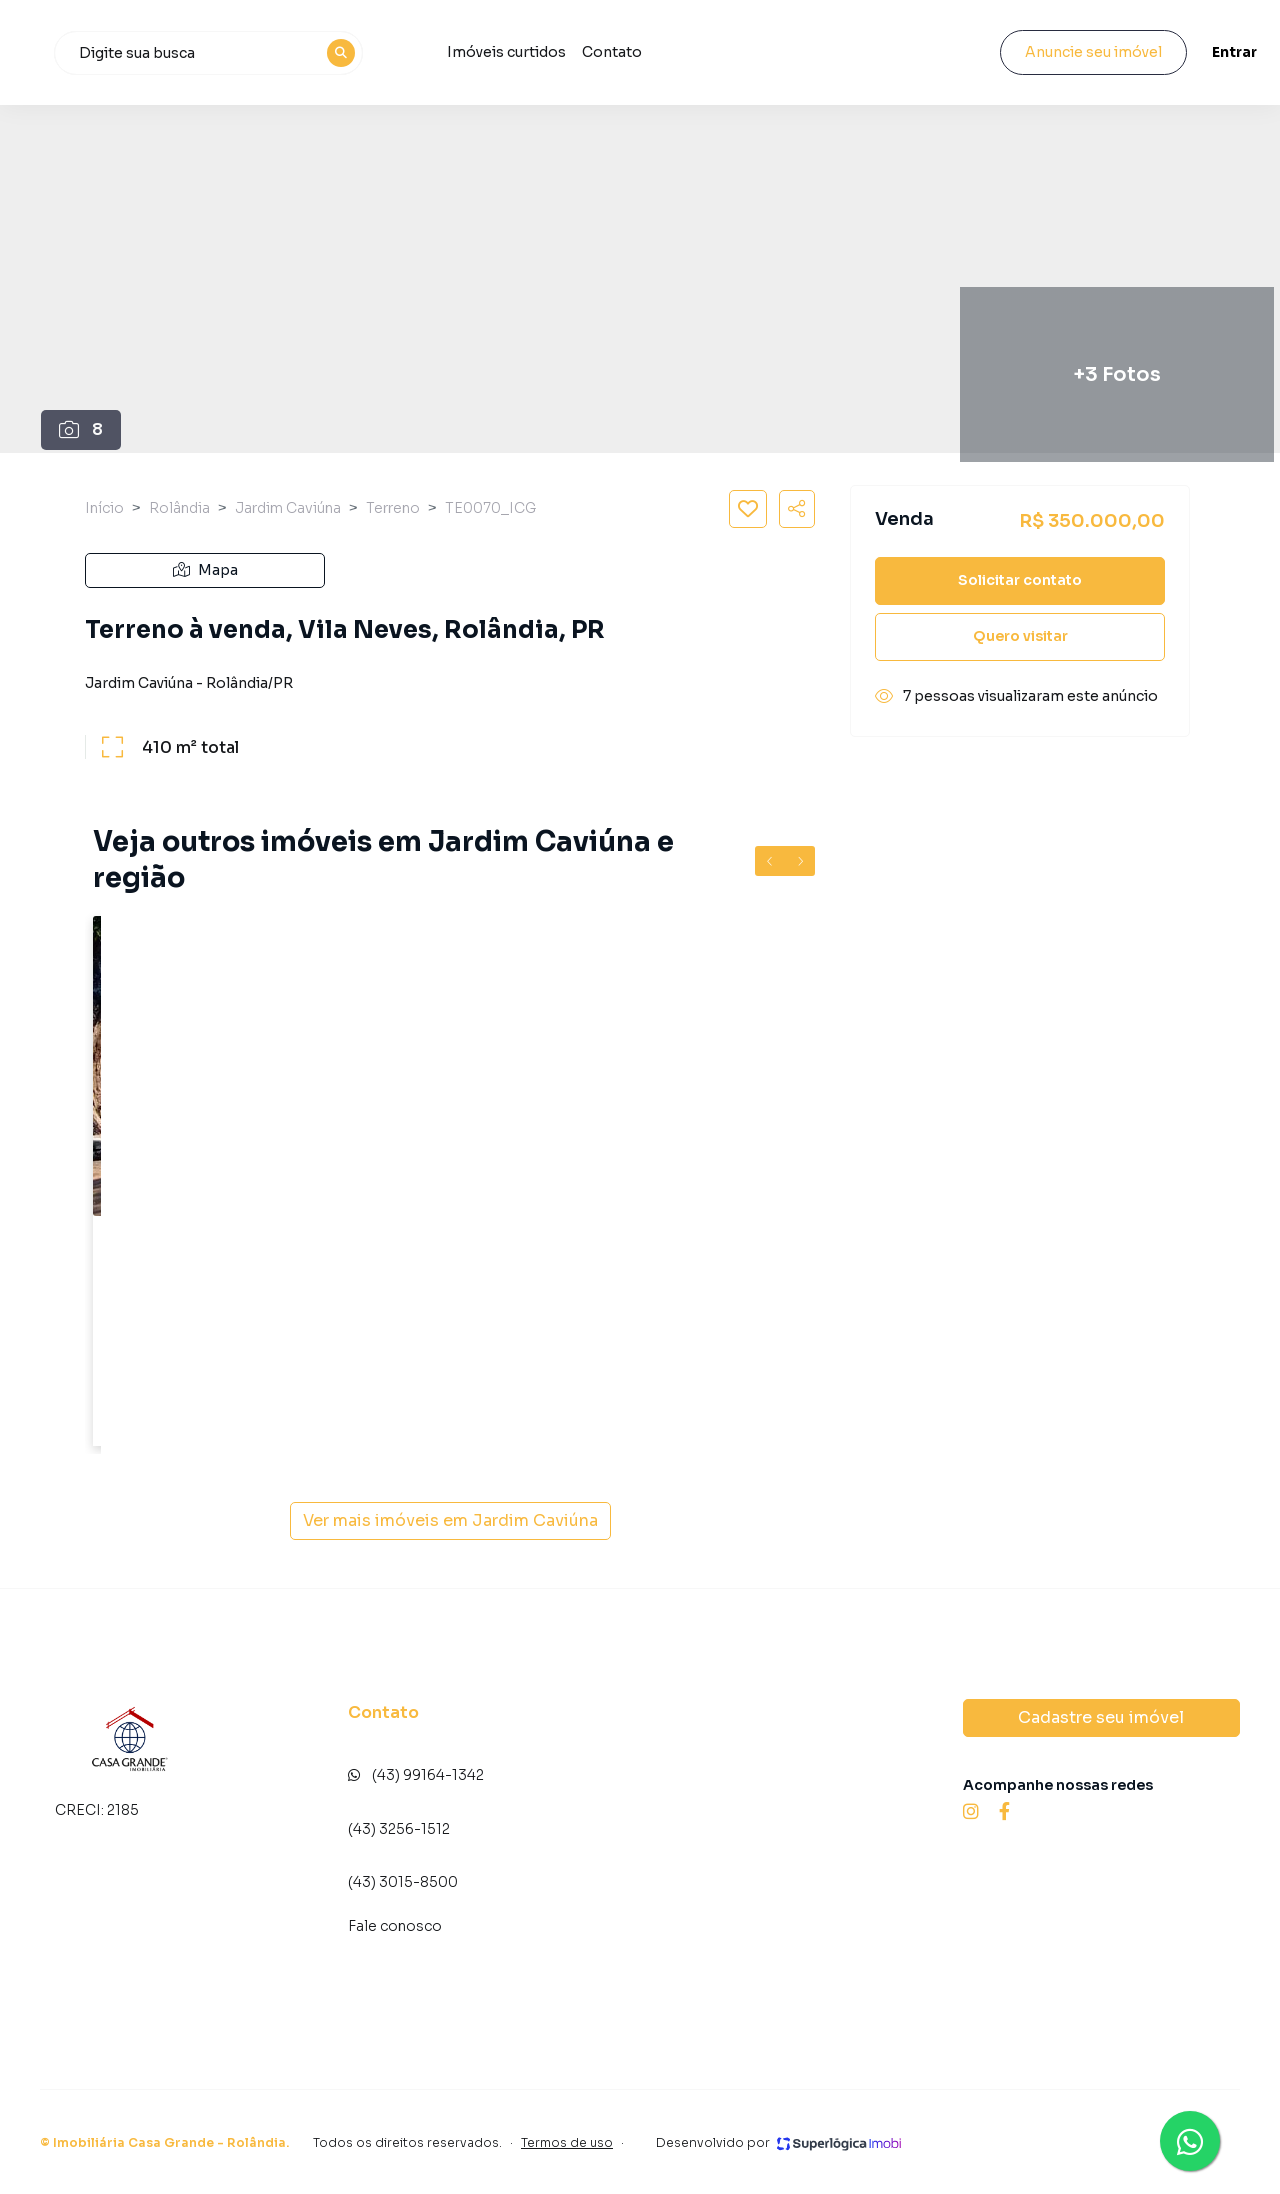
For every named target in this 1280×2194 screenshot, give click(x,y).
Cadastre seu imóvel (1101, 1717)
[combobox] (381, 53)
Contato (780, 52)
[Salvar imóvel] (748, 509)
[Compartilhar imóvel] (797, 509)
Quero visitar (1020, 636)
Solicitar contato (1020, 580)
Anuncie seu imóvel (1075, 52)
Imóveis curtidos (674, 52)
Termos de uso (567, 2142)
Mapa (205, 570)
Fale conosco (395, 1926)
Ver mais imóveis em (450, 1521)
